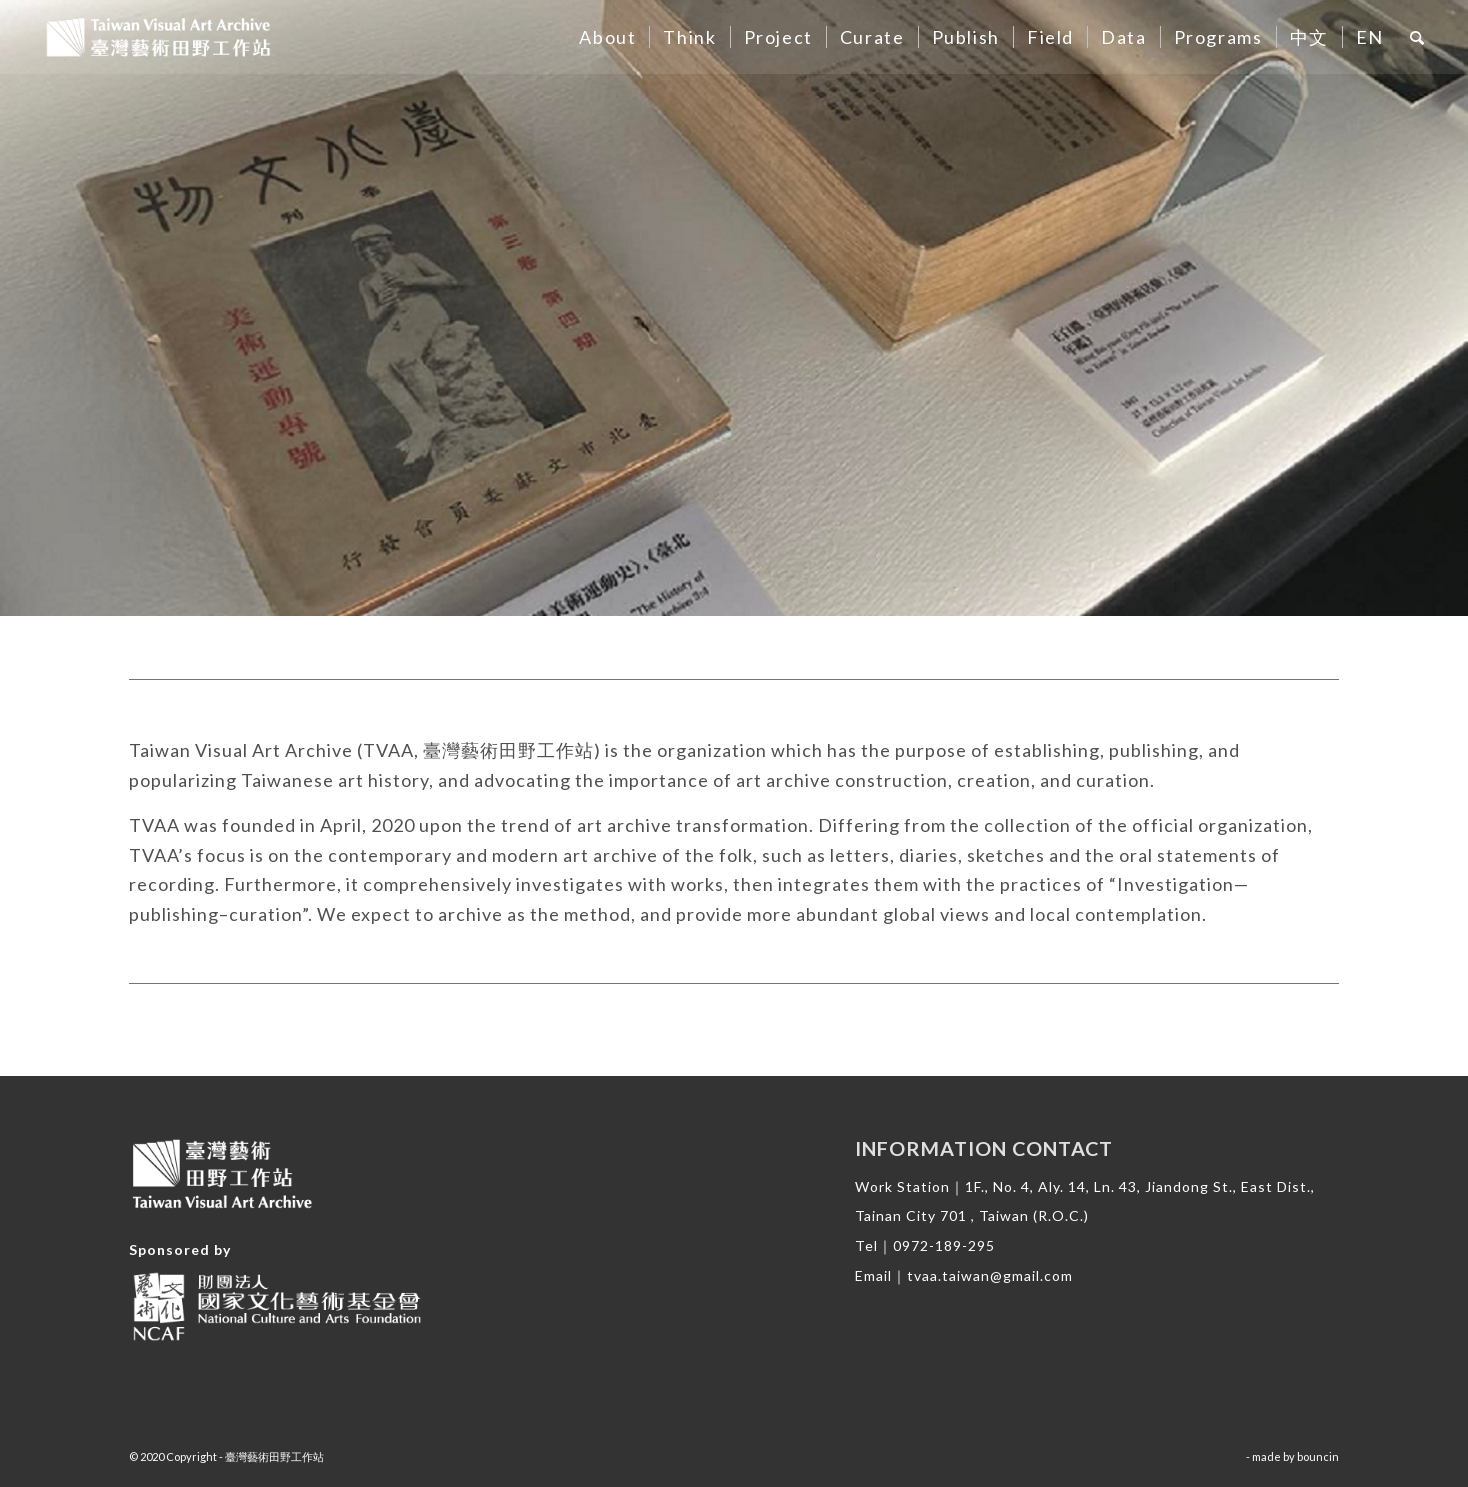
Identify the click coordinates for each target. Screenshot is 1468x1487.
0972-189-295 (944, 1245)
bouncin (1318, 1456)
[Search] (1418, 37)
